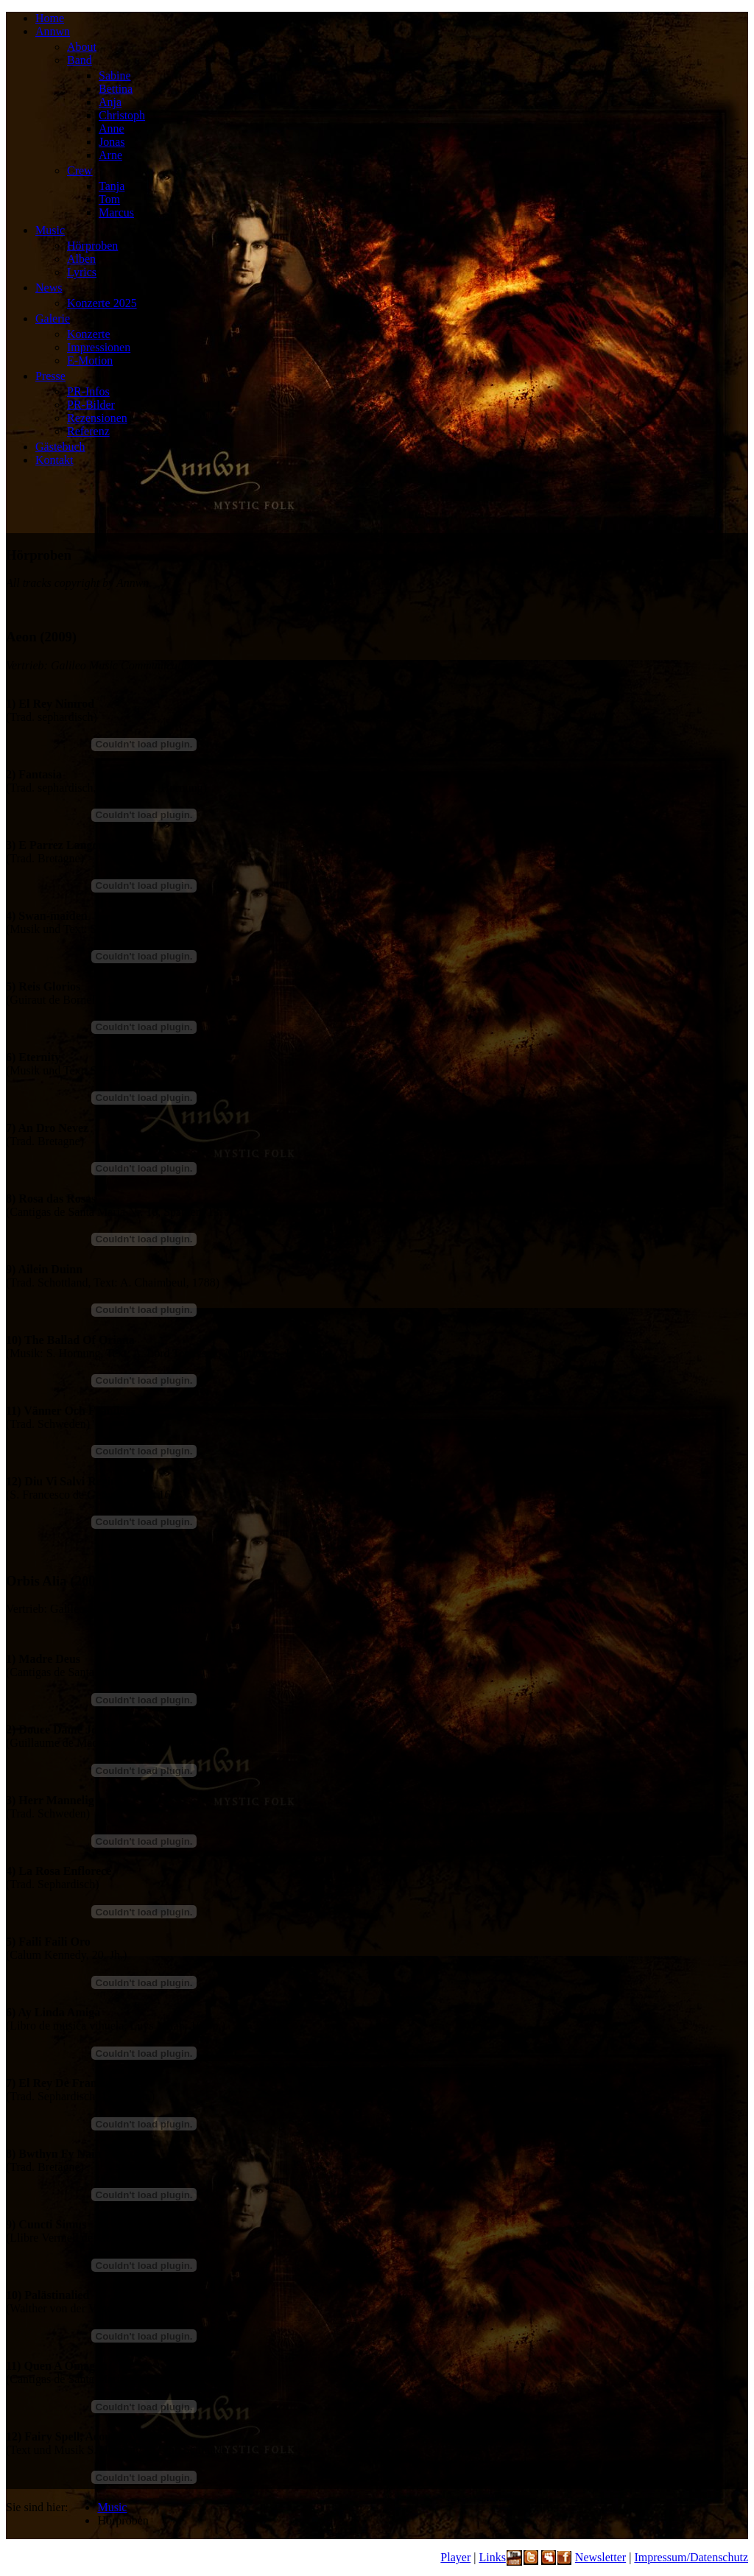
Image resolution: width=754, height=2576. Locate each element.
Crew (80, 170)
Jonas (112, 142)
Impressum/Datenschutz (691, 2557)
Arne (110, 155)
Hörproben (92, 245)
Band (79, 60)
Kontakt (54, 460)
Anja (110, 102)
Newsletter (600, 2557)
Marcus (116, 212)
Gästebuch (60, 446)
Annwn (52, 31)
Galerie (52, 318)
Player (455, 2557)
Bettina (116, 88)
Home (49, 18)
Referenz (88, 431)
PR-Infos (88, 391)
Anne (111, 128)
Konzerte (88, 334)
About (81, 47)
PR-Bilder (91, 404)
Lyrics (81, 272)
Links (492, 2557)
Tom (109, 199)
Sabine (115, 75)
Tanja (111, 186)
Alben (81, 259)
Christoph (122, 115)
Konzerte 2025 (102, 303)
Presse (50, 376)
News (48, 287)
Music (50, 230)
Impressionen (98, 347)
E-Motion (90, 360)
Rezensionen (97, 418)
